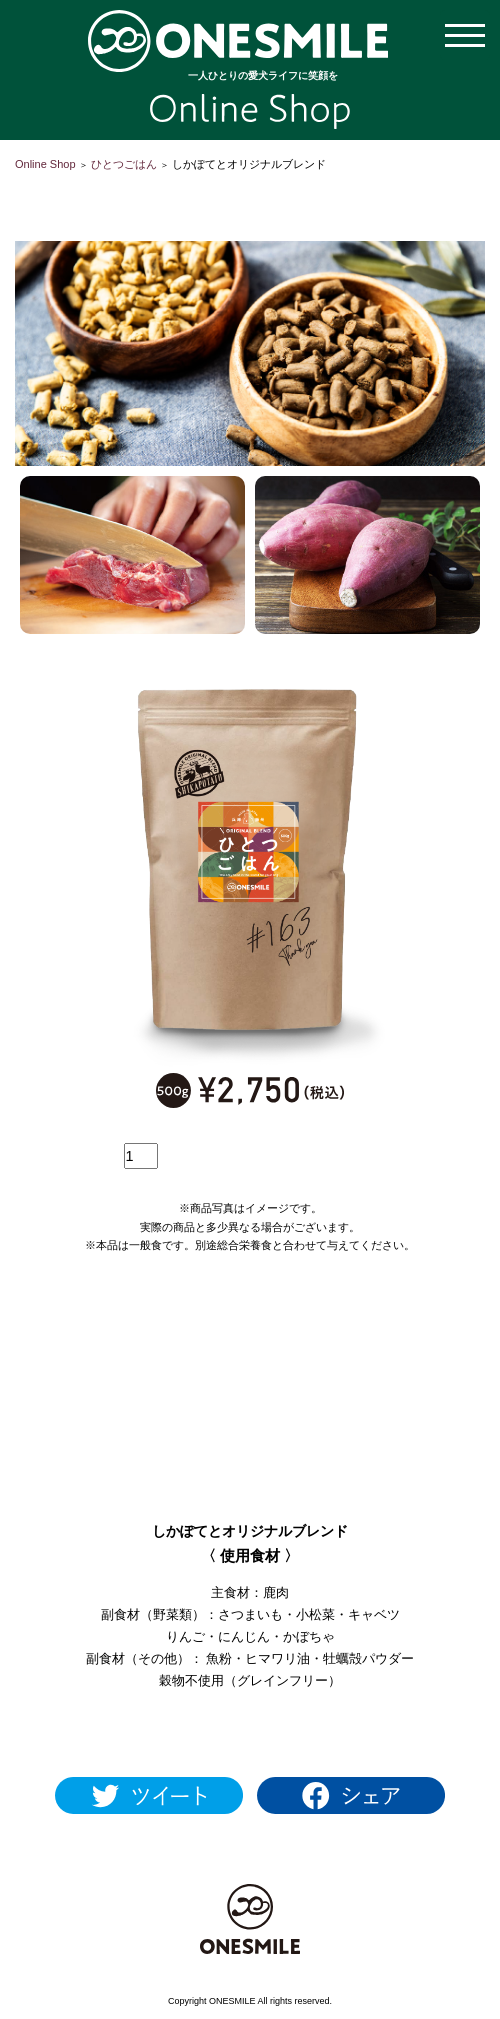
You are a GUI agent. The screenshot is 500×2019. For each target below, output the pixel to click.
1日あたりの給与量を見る (250, 1729)
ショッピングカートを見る (160, 189)
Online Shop (45, 164)
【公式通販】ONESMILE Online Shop (238, 41)
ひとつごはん (124, 164)
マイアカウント (250, 189)
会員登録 (340, 189)
